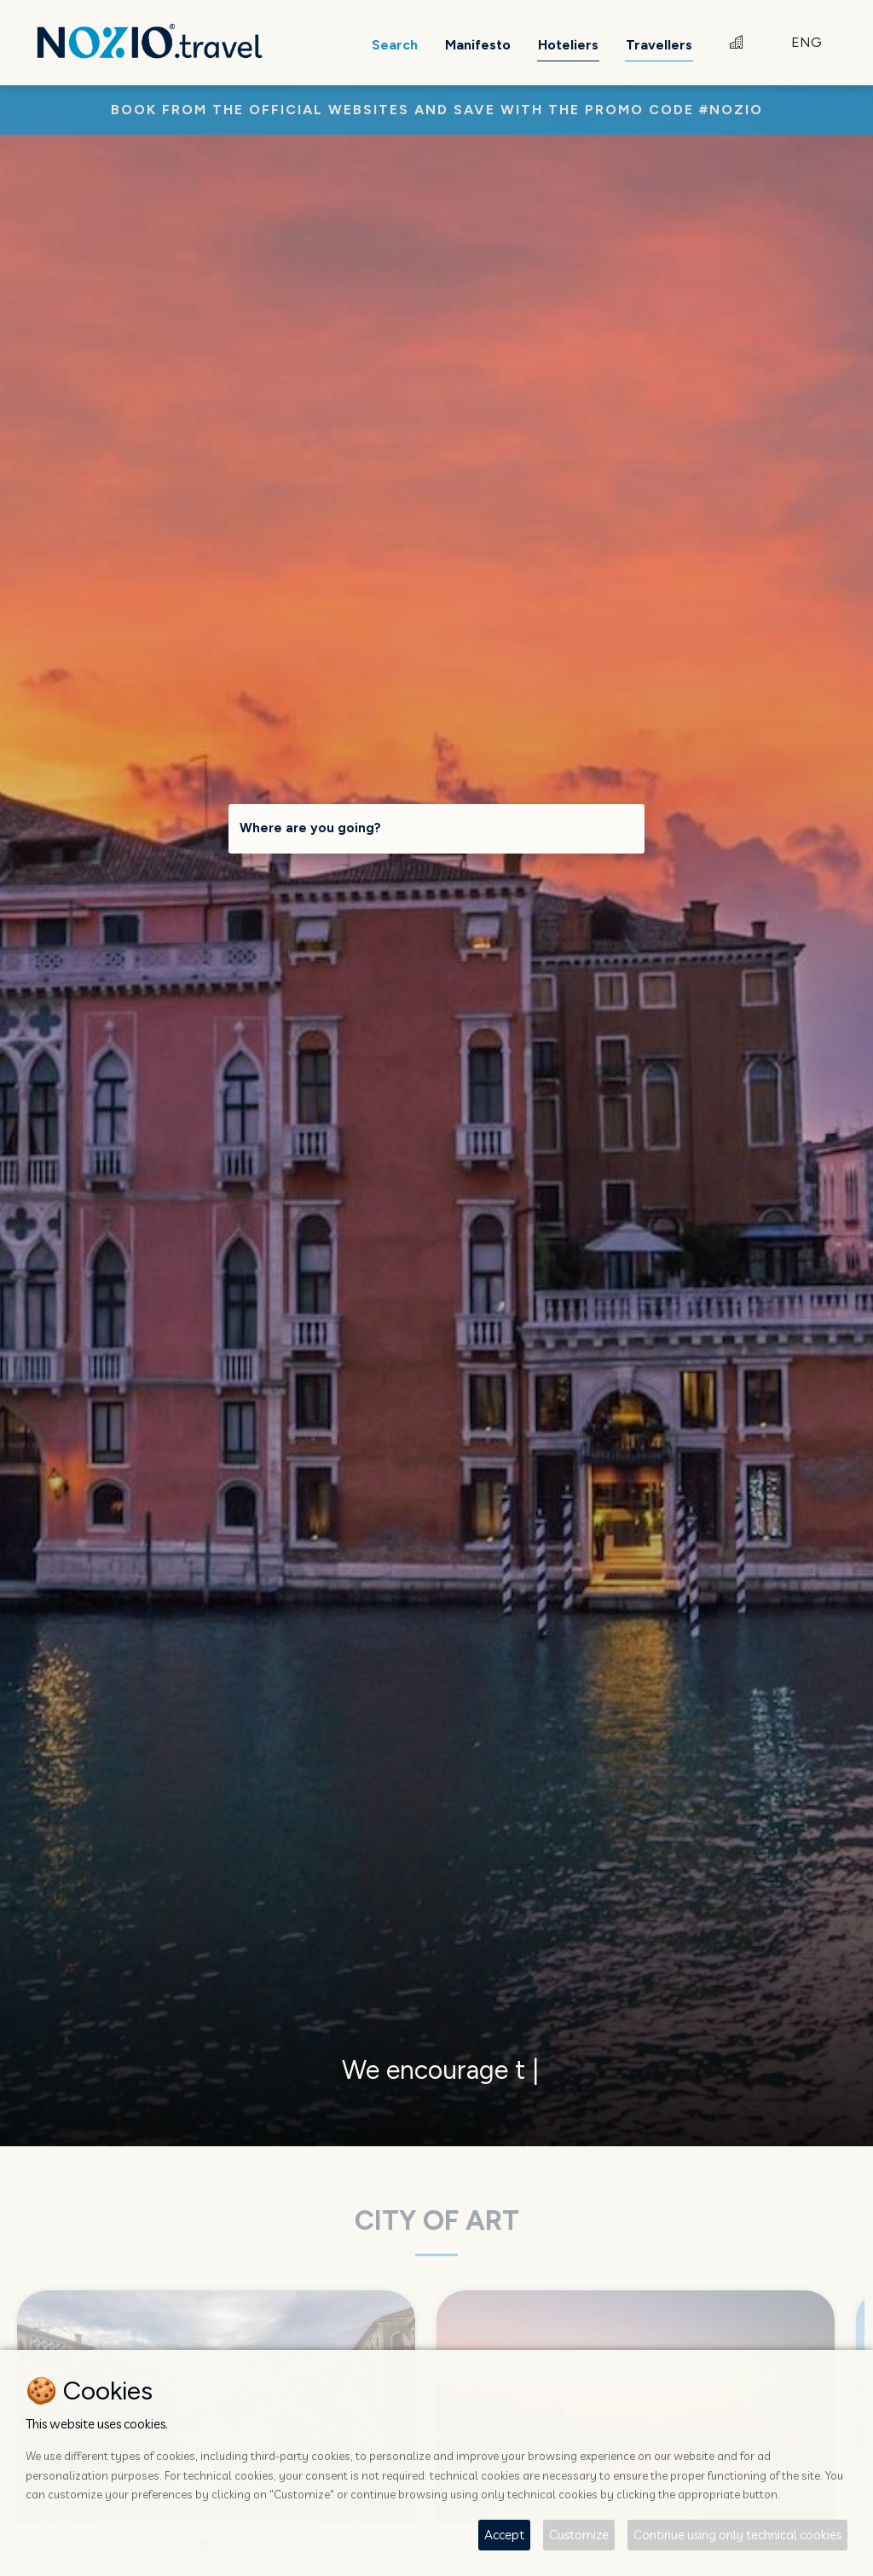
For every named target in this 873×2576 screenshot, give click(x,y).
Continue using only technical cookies (737, 2535)
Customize (579, 2535)
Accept (504, 2535)
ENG (806, 42)
